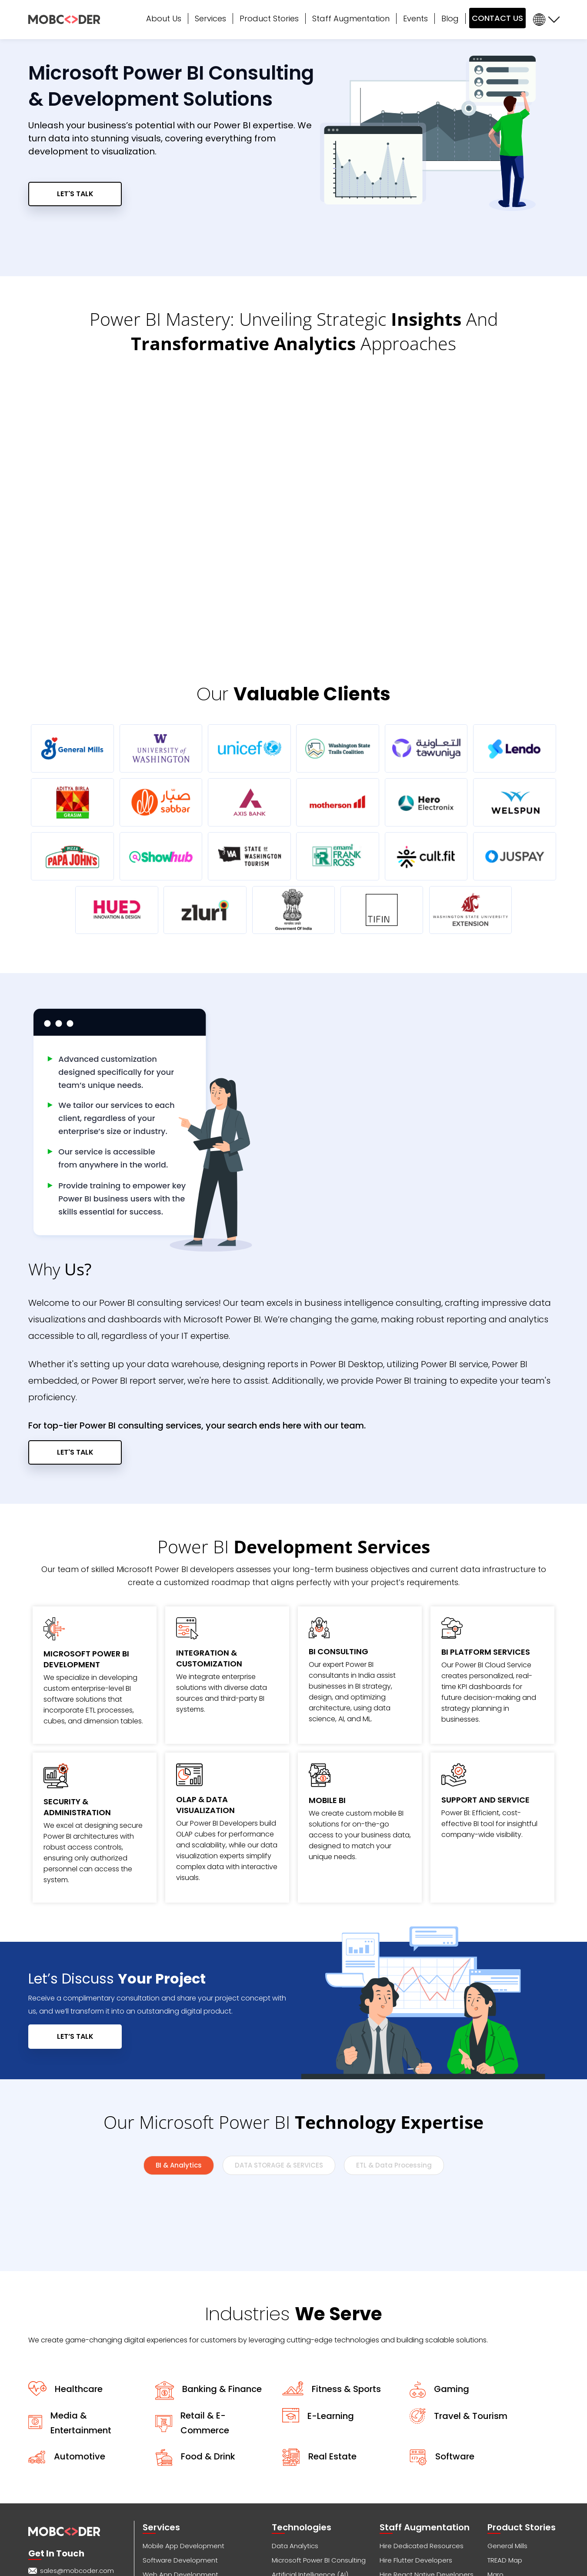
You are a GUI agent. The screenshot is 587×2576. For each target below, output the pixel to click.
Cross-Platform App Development (198, 2437)
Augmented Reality (303, 2494)
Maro (495, 2422)
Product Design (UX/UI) (179, 2451)
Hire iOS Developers (411, 2437)
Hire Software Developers (420, 2523)
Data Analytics (295, 2394)
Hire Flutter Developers (416, 2408)
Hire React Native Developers (427, 2422)
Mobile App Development (183, 2394)
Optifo (497, 2465)
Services (210, 18)
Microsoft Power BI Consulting (319, 2408)
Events (415, 18)
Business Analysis (170, 2494)
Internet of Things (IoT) (307, 2437)
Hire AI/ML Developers (414, 2451)
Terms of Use (353, 2568)
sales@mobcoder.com (77, 2418)
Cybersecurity (165, 2537)
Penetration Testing (303, 2508)
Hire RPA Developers (412, 2508)
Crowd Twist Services (176, 2523)
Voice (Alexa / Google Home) (190, 2480)
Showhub (502, 2451)
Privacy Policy (311, 2568)
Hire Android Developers (418, 2465)
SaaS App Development (310, 2465)
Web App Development (180, 2422)
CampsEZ (502, 2480)
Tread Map (504, 2494)
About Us (163, 18)
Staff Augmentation (351, 18)
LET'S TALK (75, 194)
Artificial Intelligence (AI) (310, 2422)
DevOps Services (299, 2480)
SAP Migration (293, 2451)
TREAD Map (504, 2408)
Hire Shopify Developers (418, 2494)
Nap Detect (506, 2508)
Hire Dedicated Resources (422, 2394)
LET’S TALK (75, 1885)
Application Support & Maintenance (200, 2465)
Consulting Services (174, 2508)
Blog (450, 18)
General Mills (507, 2394)
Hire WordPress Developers (423, 2480)
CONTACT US (497, 18)
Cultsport (502, 2437)
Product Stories (269, 18)
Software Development (180, 2408)
